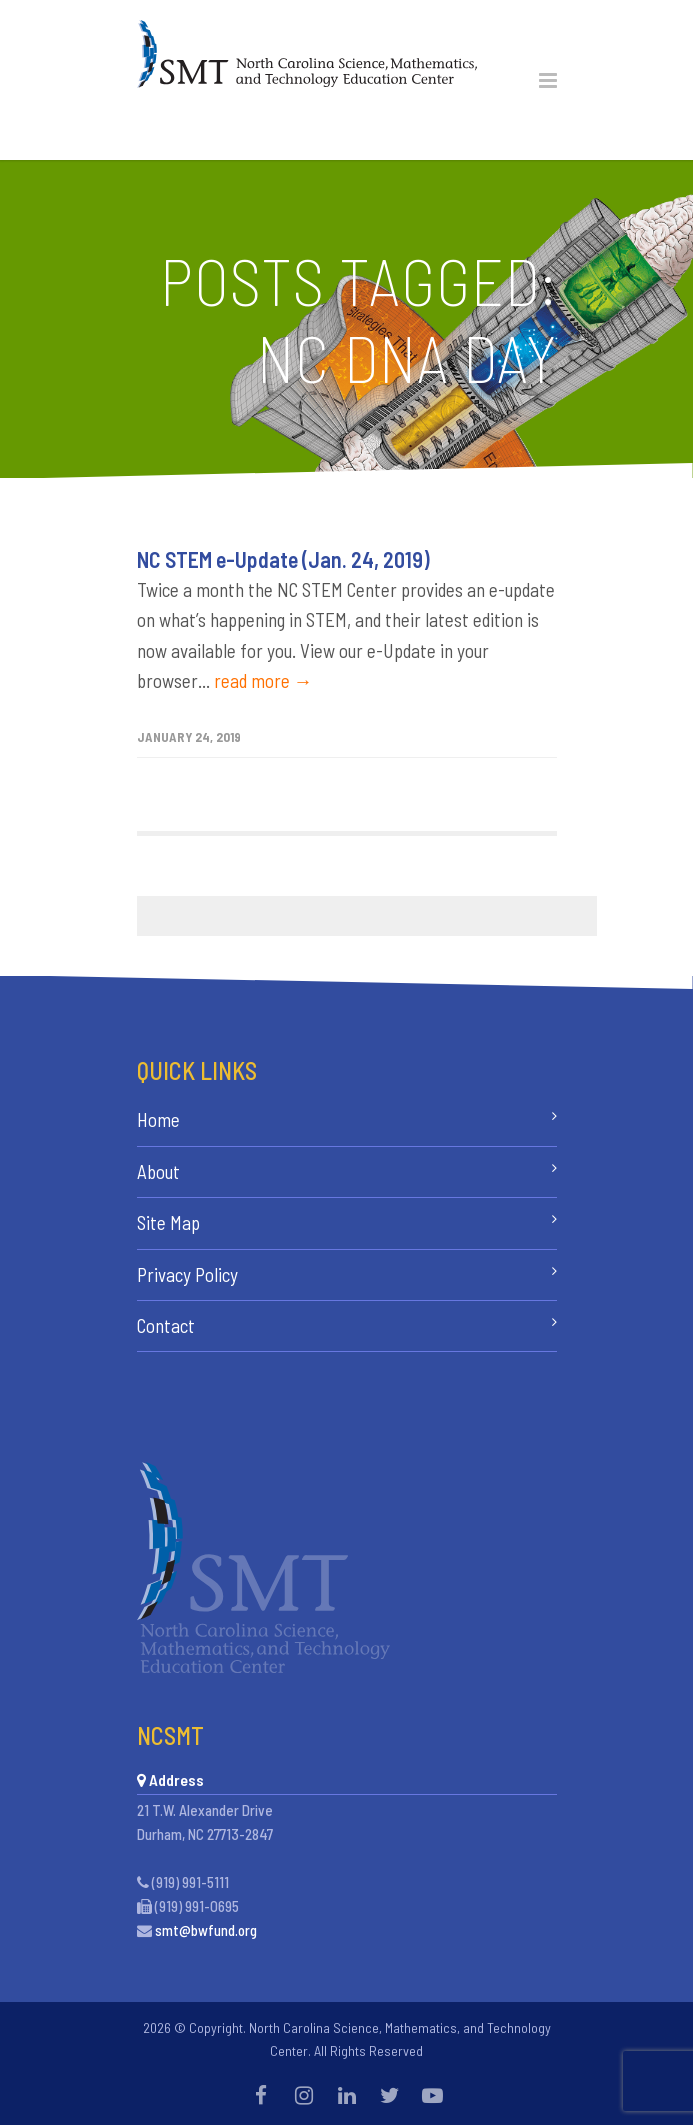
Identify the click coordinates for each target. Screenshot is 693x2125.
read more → (263, 680)
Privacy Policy (187, 1274)
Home (158, 1119)
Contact (166, 1325)
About (158, 1171)
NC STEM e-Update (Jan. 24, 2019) (283, 559)
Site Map (168, 1222)
